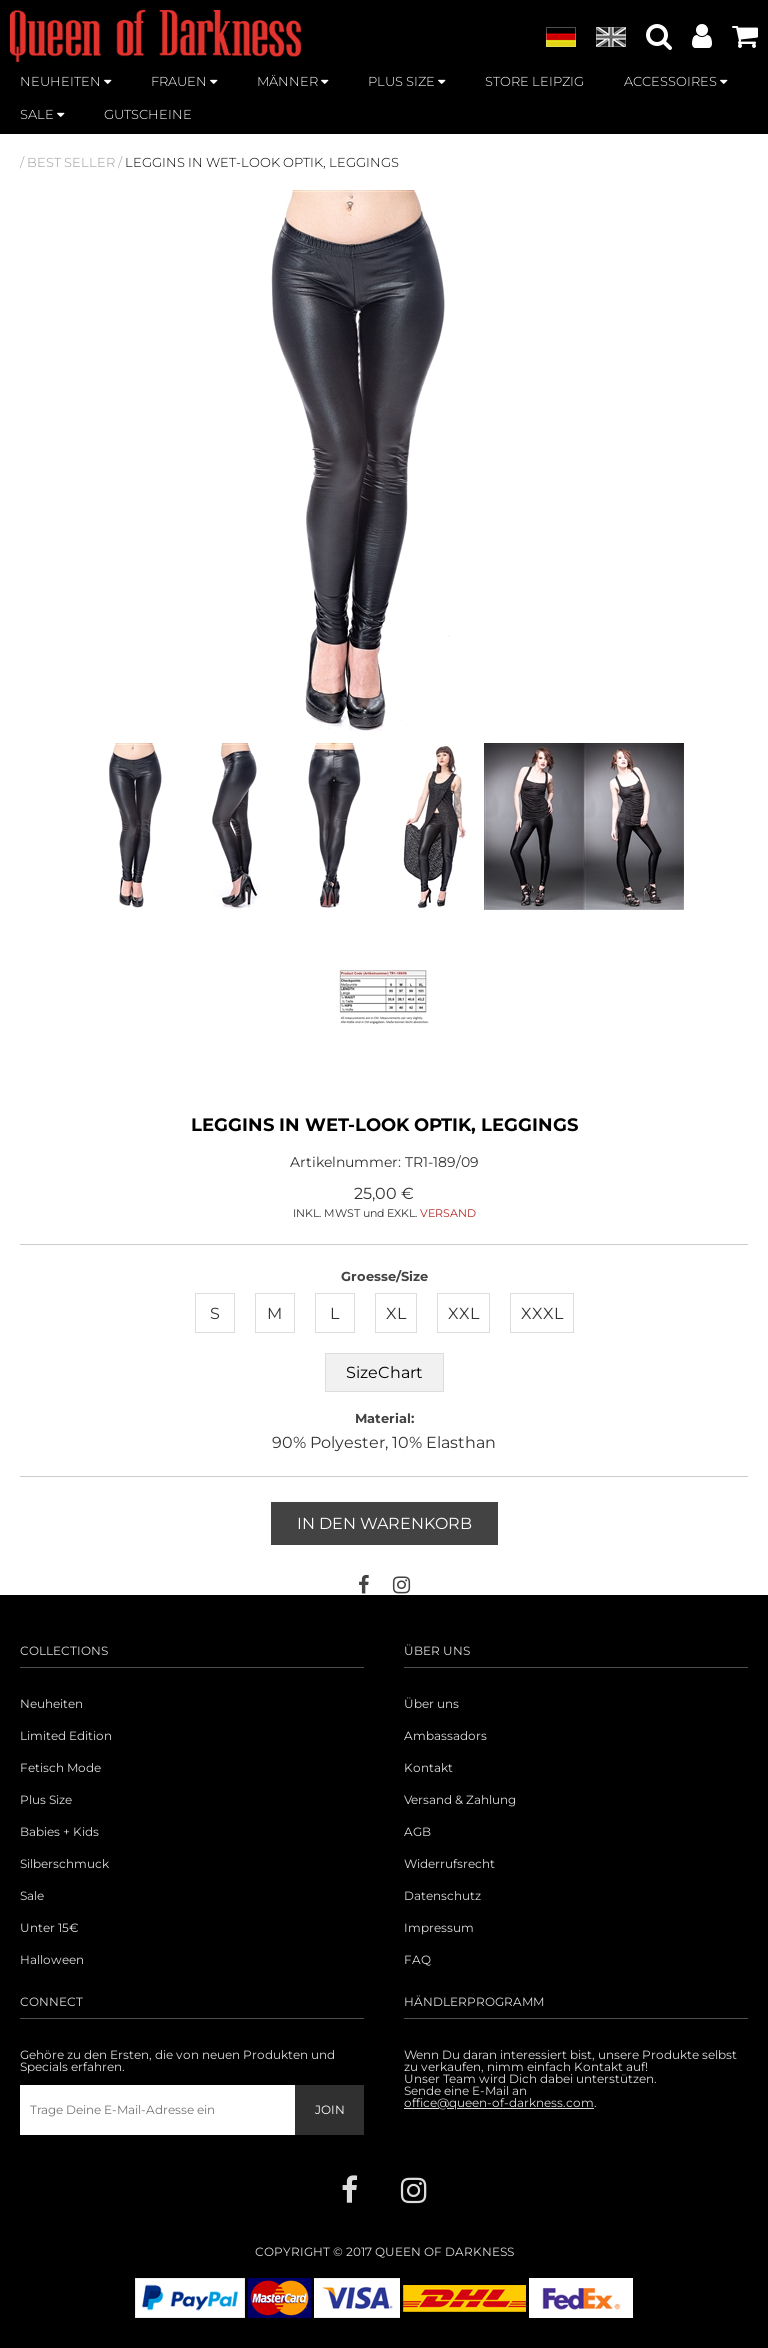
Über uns (431, 1704)
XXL (463, 1313)
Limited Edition (66, 1736)
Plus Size (46, 1800)
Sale (32, 1896)
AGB (417, 1832)
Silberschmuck (64, 1864)
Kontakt (428, 1768)
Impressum (439, 1928)
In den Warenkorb (384, 1523)
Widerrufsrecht (449, 1864)
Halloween (52, 1960)
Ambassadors (445, 1736)
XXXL (542, 1313)
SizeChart (384, 1372)
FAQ (417, 1960)
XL (396, 1313)
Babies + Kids (59, 1832)
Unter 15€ (49, 1928)
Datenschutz (442, 1896)
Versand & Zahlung (460, 1800)
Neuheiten (51, 1704)
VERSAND (448, 1213)
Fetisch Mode (60, 1768)
